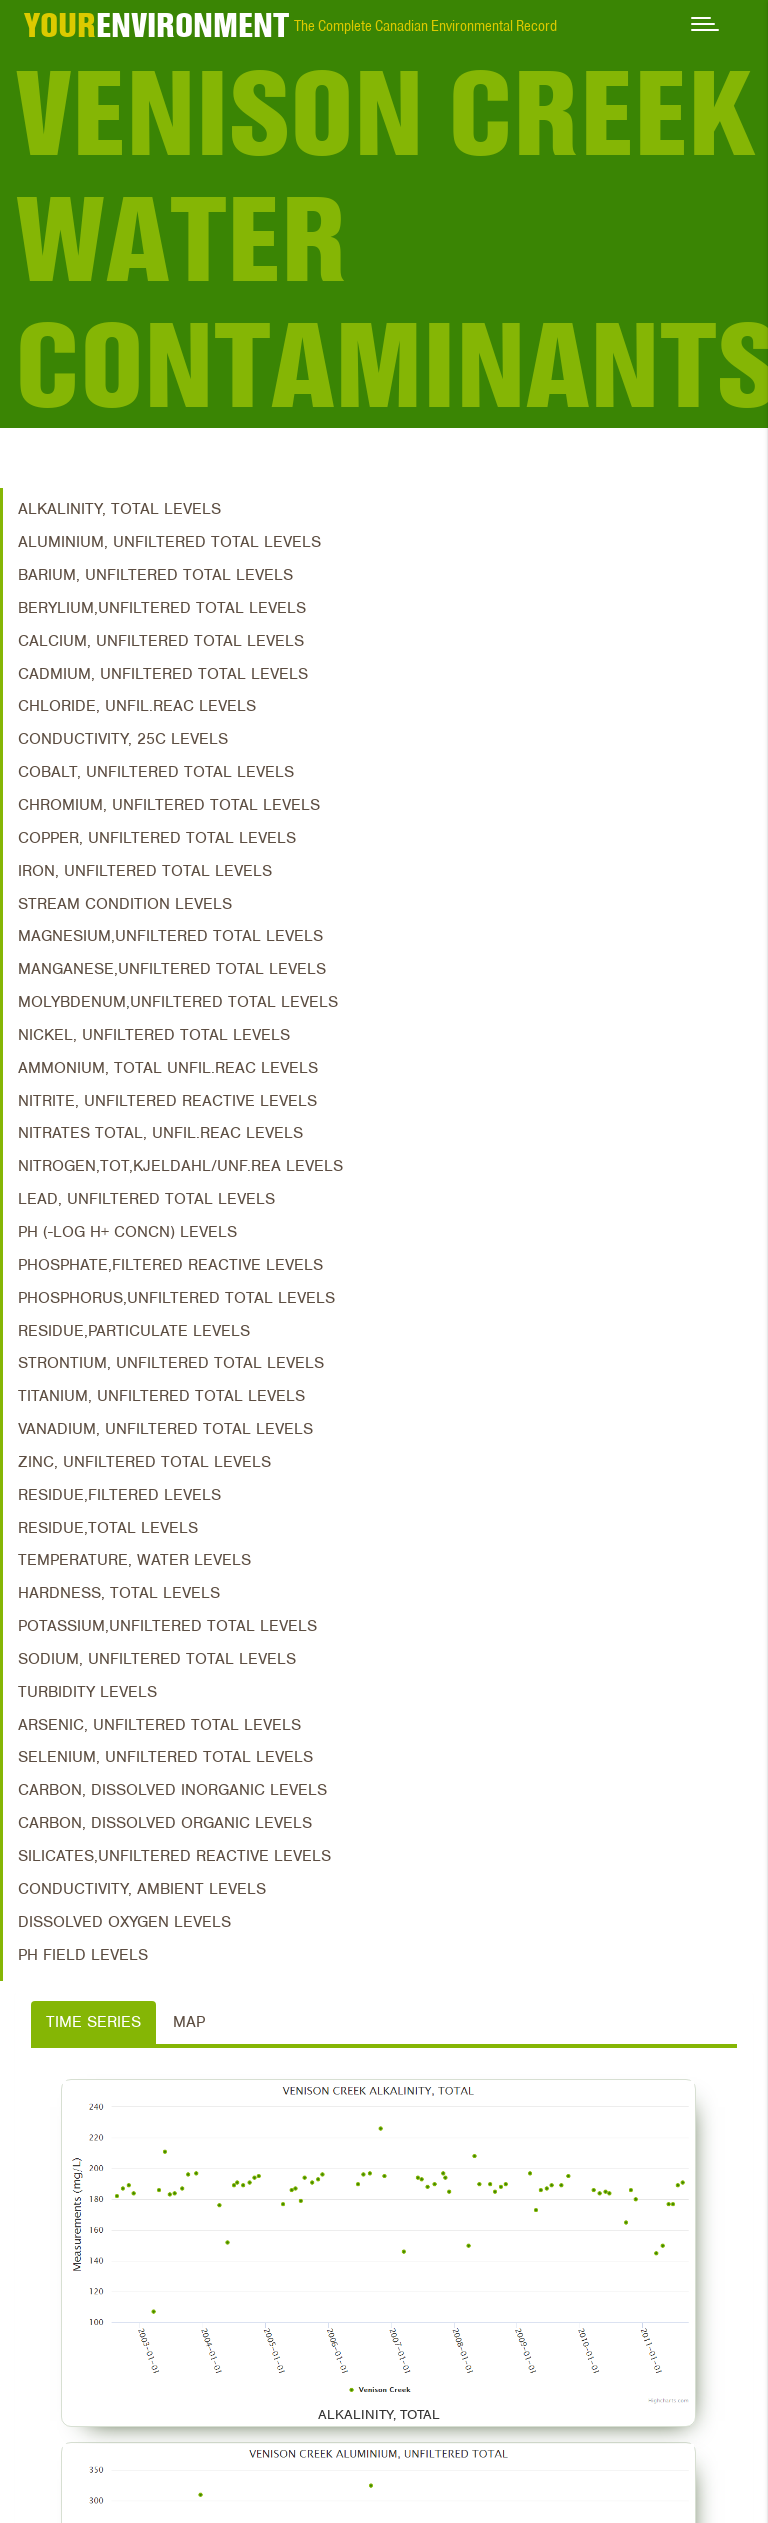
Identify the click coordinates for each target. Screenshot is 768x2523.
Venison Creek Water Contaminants (391, 239)
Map (189, 2022)
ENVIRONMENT (156, 25)
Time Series (93, 2022)
